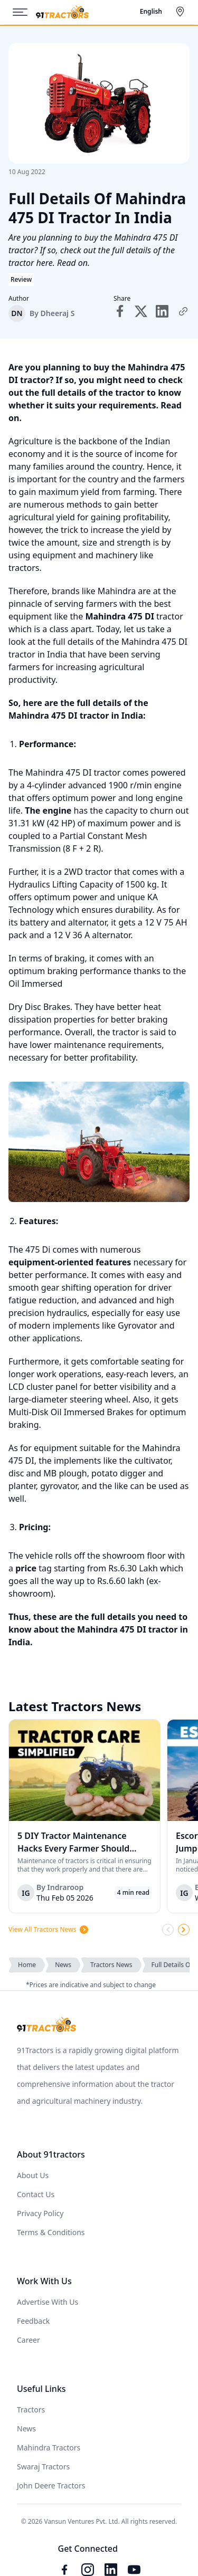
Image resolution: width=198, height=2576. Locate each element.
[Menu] (24, 12)
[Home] (62, 12)
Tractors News (111, 1964)
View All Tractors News (48, 1929)
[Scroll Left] (168, 1929)
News (63, 1964)
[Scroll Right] (184, 1929)
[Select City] (182, 11)
